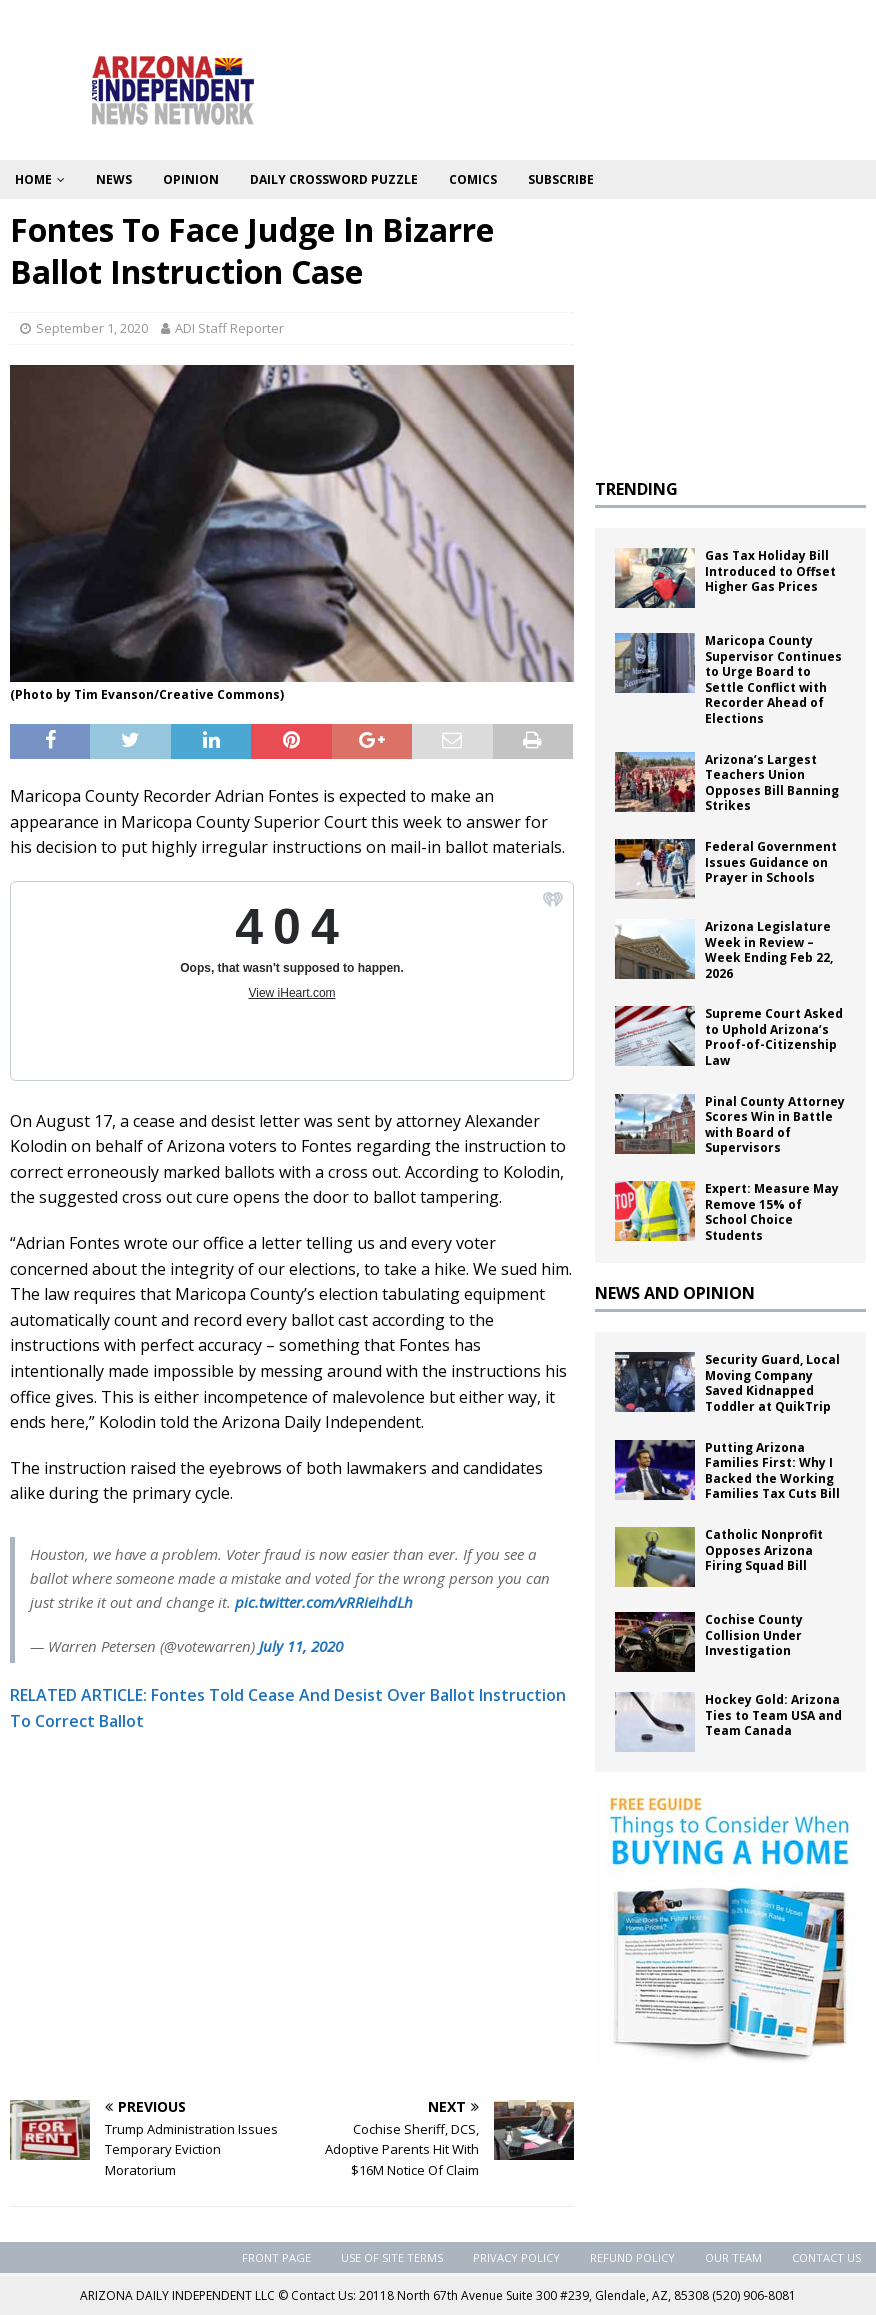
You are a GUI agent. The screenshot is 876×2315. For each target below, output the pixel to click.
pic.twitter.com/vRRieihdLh (324, 1602)
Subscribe (561, 179)
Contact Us (826, 2257)
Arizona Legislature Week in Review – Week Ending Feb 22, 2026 (769, 950)
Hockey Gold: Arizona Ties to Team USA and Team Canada (773, 1715)
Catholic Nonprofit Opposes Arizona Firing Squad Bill (764, 1550)
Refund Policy (632, 2257)
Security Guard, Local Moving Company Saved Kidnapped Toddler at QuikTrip (772, 1383)
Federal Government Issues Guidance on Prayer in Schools (771, 862)
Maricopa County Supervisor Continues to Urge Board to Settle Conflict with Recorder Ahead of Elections (773, 679)
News (114, 179)
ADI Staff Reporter (229, 328)
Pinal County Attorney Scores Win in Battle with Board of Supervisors (775, 1125)
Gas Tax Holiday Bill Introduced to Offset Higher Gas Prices (770, 571)
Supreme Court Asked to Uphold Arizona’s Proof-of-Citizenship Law (774, 1037)
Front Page (276, 2257)
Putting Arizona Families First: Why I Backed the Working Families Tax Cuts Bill (772, 1471)
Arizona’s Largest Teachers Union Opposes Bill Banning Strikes (772, 783)
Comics (473, 179)
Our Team (733, 2257)
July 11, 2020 (301, 1646)
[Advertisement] (292, 1940)
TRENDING (636, 489)
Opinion (191, 179)
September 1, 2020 (92, 328)
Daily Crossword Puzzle (334, 179)
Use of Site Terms (392, 2257)
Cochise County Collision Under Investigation (754, 1635)
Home (33, 179)
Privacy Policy (516, 2257)
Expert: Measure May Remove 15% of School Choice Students (772, 1212)
